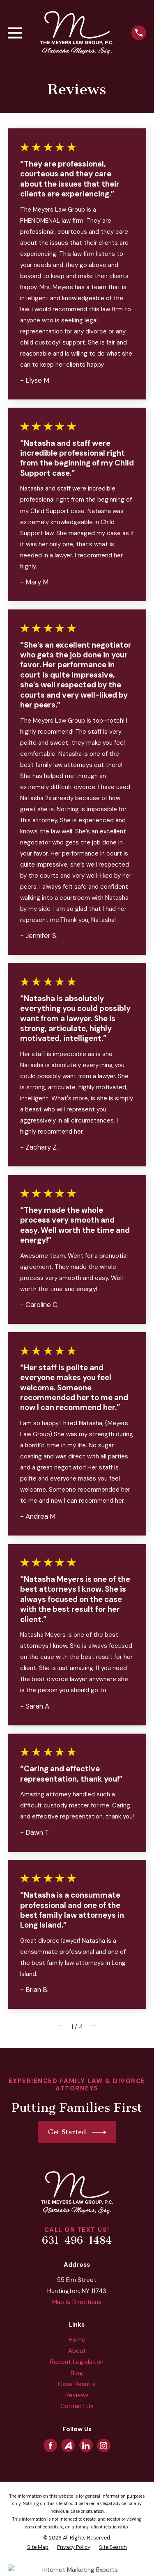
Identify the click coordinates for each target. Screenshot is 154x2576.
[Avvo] (68, 2445)
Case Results (77, 2384)
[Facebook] (50, 2445)
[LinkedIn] (86, 2445)
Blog (77, 2373)
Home (77, 2340)
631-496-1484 (77, 2240)
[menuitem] (37, 2547)
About (77, 2351)
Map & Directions (76, 2302)
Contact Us (77, 2406)
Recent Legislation (76, 2362)
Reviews (77, 2395)
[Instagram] (103, 2445)
